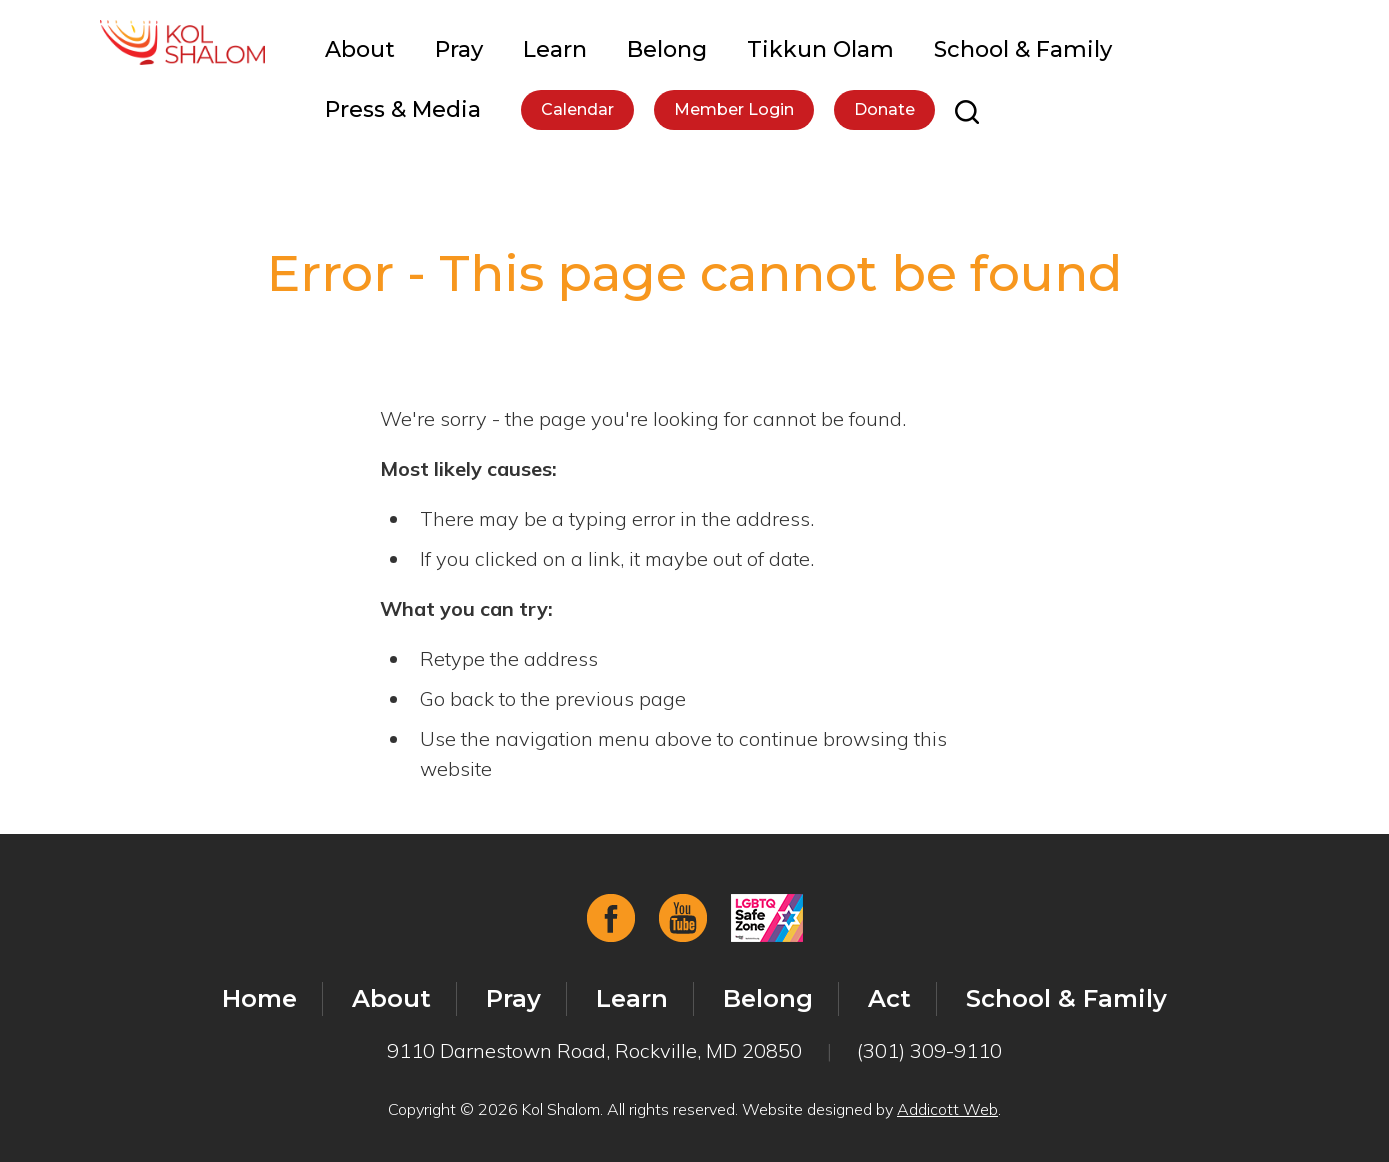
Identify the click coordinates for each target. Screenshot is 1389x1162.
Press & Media (403, 109)
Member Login (734, 109)
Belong (667, 49)
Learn (555, 49)
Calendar (577, 109)
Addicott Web (947, 1109)
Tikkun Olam (820, 49)
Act (889, 998)
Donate (884, 109)
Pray (459, 49)
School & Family (1023, 49)
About (360, 49)
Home (259, 998)
